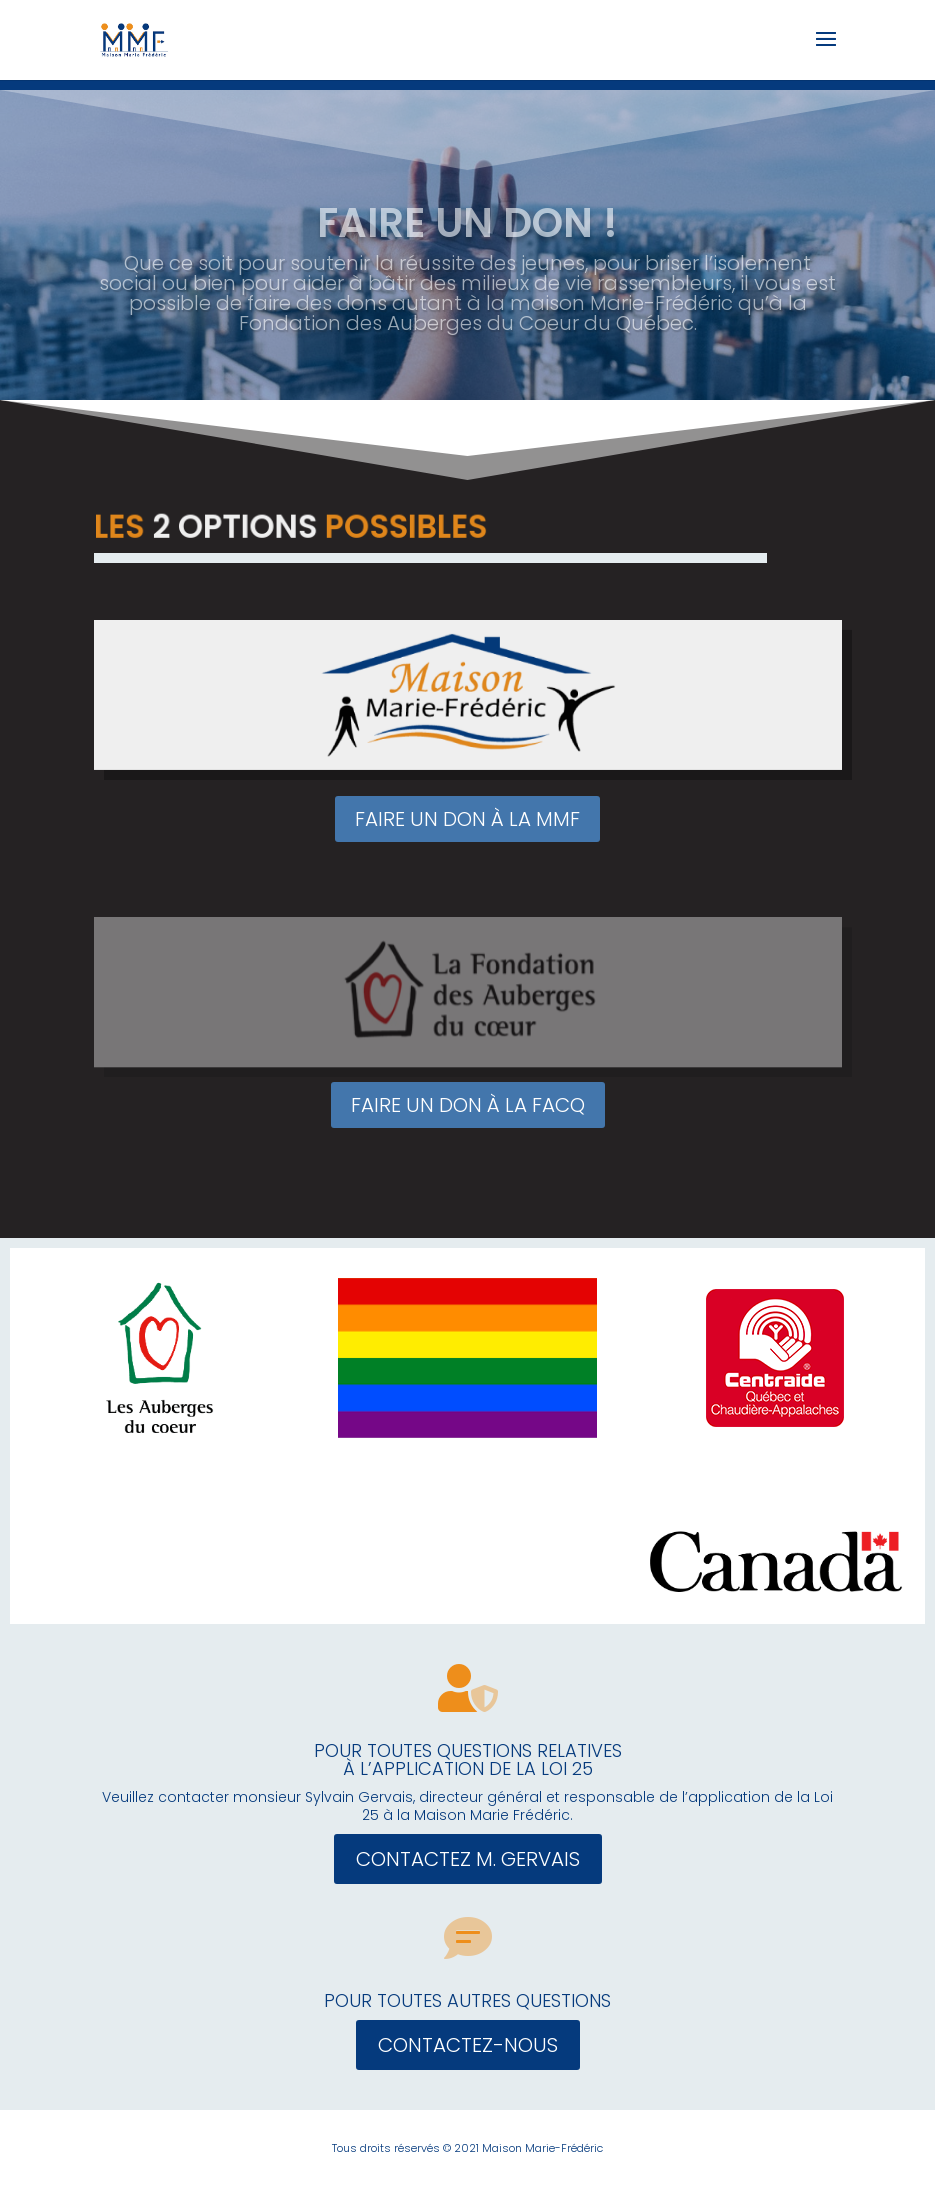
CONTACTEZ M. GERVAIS (468, 1859)
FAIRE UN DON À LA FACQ (468, 1105)
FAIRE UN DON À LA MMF (467, 819)
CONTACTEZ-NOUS (468, 2045)
